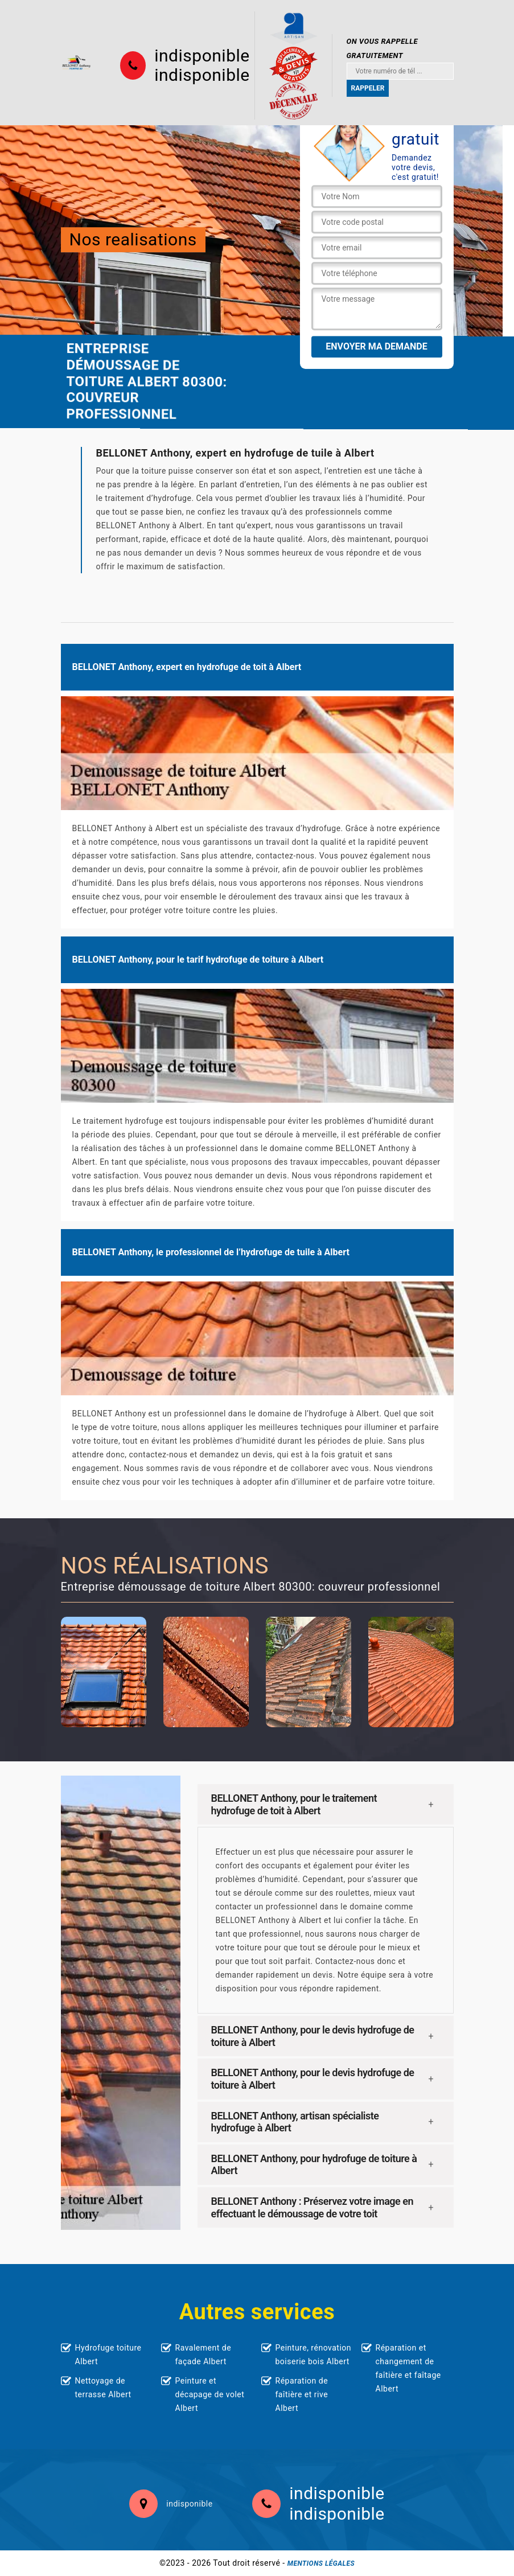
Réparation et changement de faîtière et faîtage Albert (408, 2368)
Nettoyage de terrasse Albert (103, 2387)
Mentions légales (321, 2563)
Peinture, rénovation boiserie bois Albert (313, 2354)
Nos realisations (133, 239)
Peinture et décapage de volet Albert (210, 2394)
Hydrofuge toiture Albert (108, 2354)
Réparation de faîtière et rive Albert (301, 2394)
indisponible (201, 56)
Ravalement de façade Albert (203, 2354)
